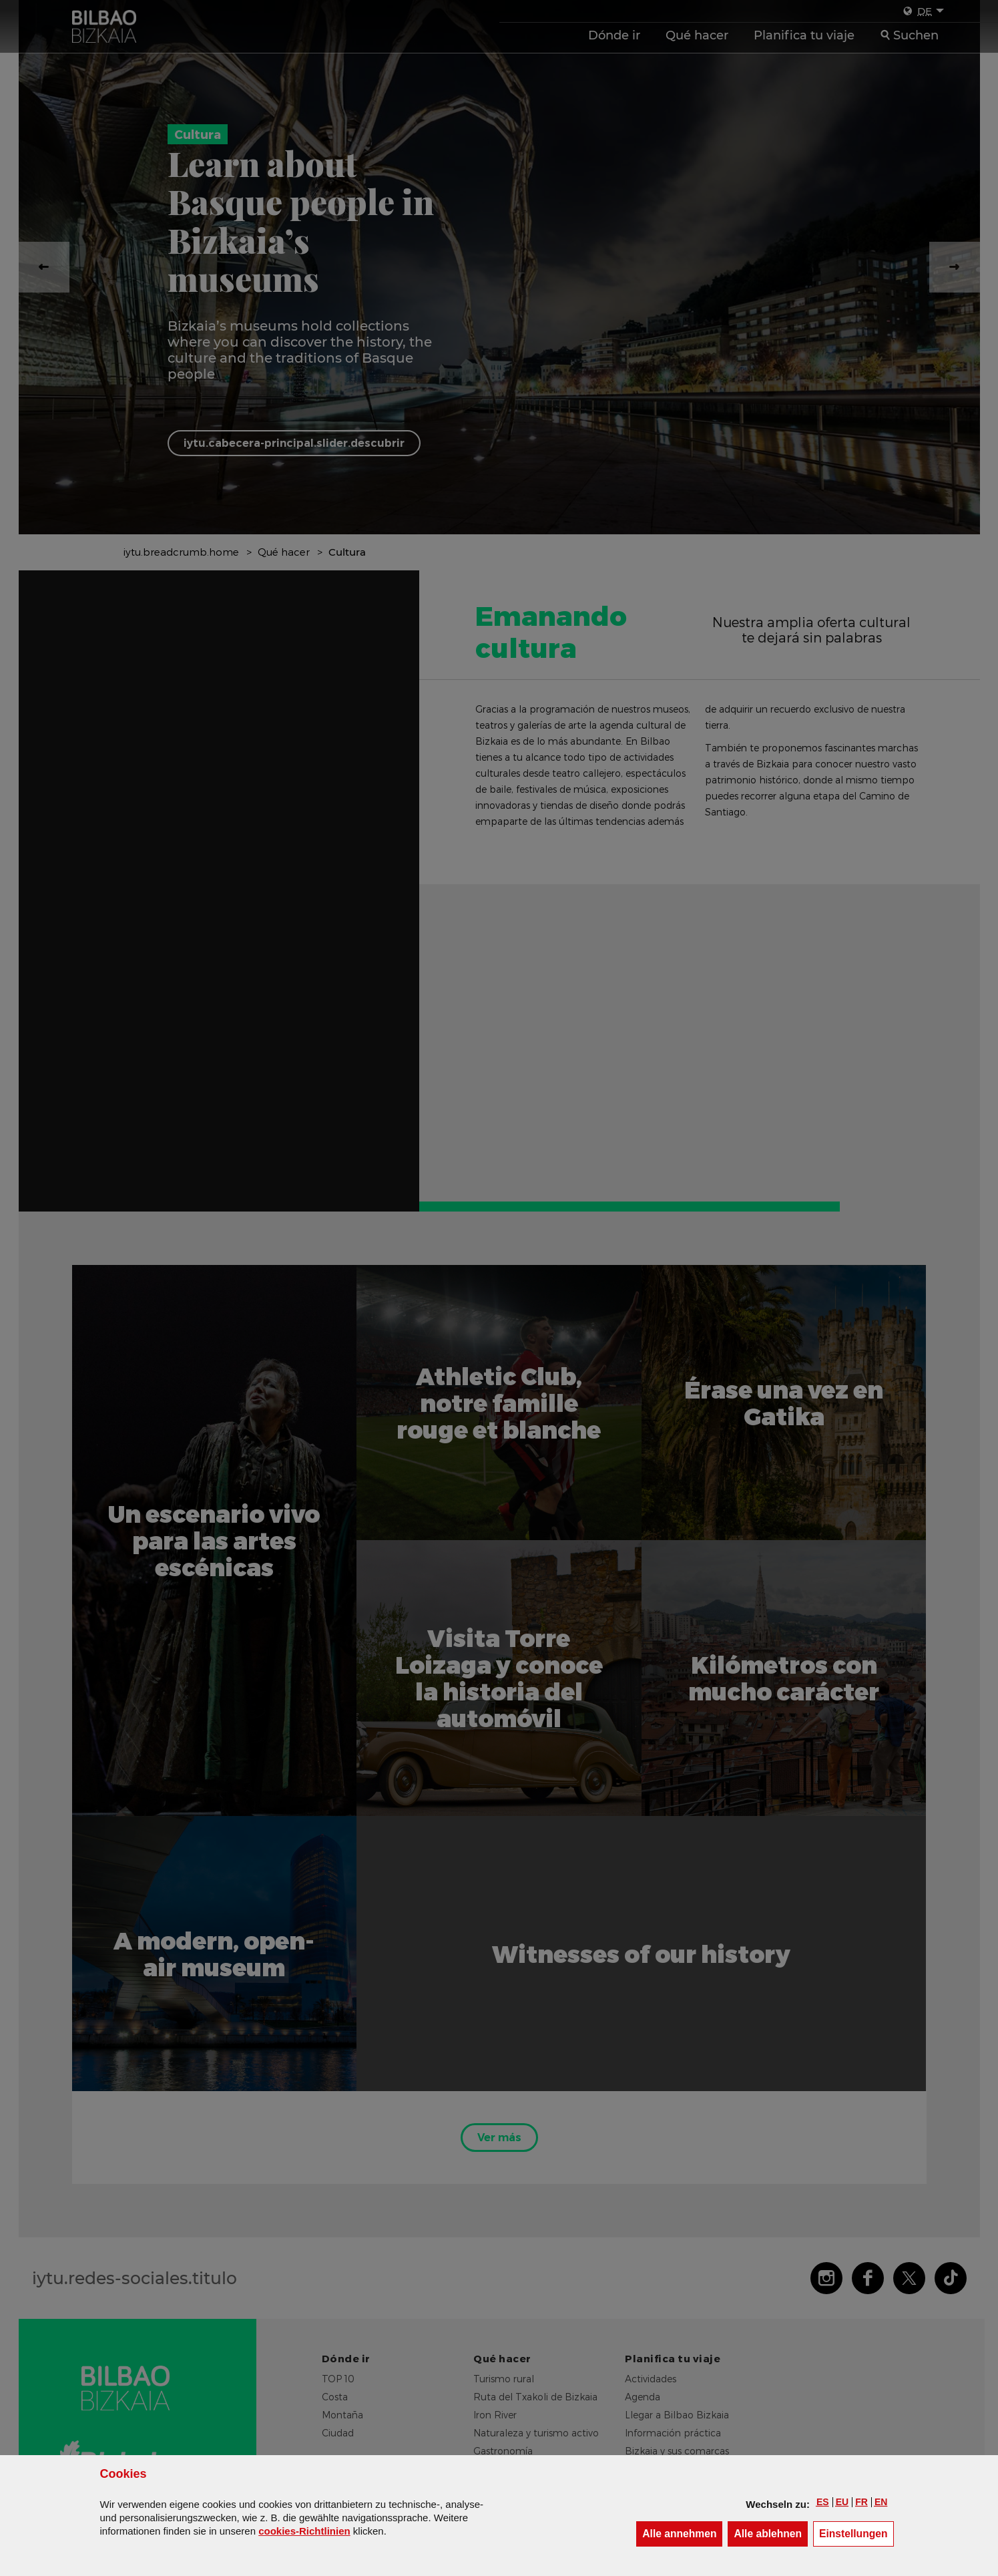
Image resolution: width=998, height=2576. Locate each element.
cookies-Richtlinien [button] (304, 2531)
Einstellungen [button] (856, 2533)
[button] (822, 2502)
